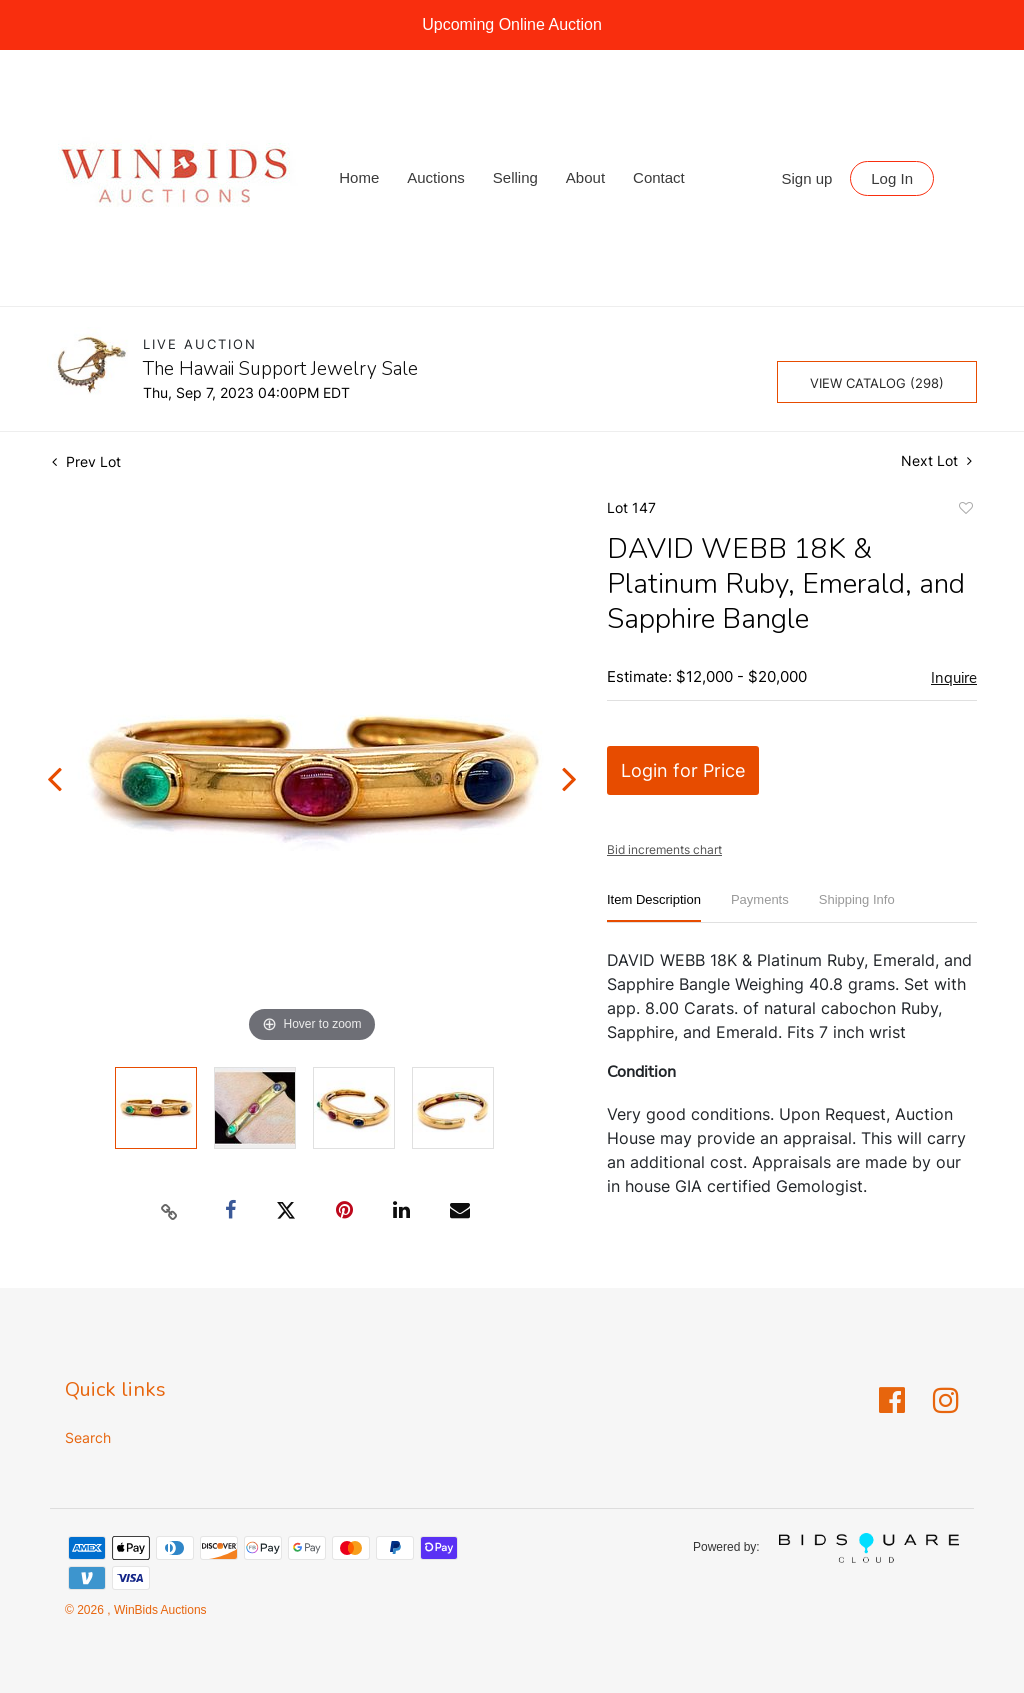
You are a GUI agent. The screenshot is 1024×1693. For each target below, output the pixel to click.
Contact (659, 177)
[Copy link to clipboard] (170, 1211)
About (585, 177)
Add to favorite (965, 511)
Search (88, 1437)
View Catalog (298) (877, 383)
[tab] (654, 907)
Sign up (807, 178)
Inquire (954, 678)
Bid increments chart (664, 849)
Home (359, 177)
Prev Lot (86, 461)
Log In (892, 178)
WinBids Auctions (159, 1610)
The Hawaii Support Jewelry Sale (280, 369)
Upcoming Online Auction (512, 24)
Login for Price (683, 770)
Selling (515, 177)
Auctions (436, 177)
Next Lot (936, 460)
